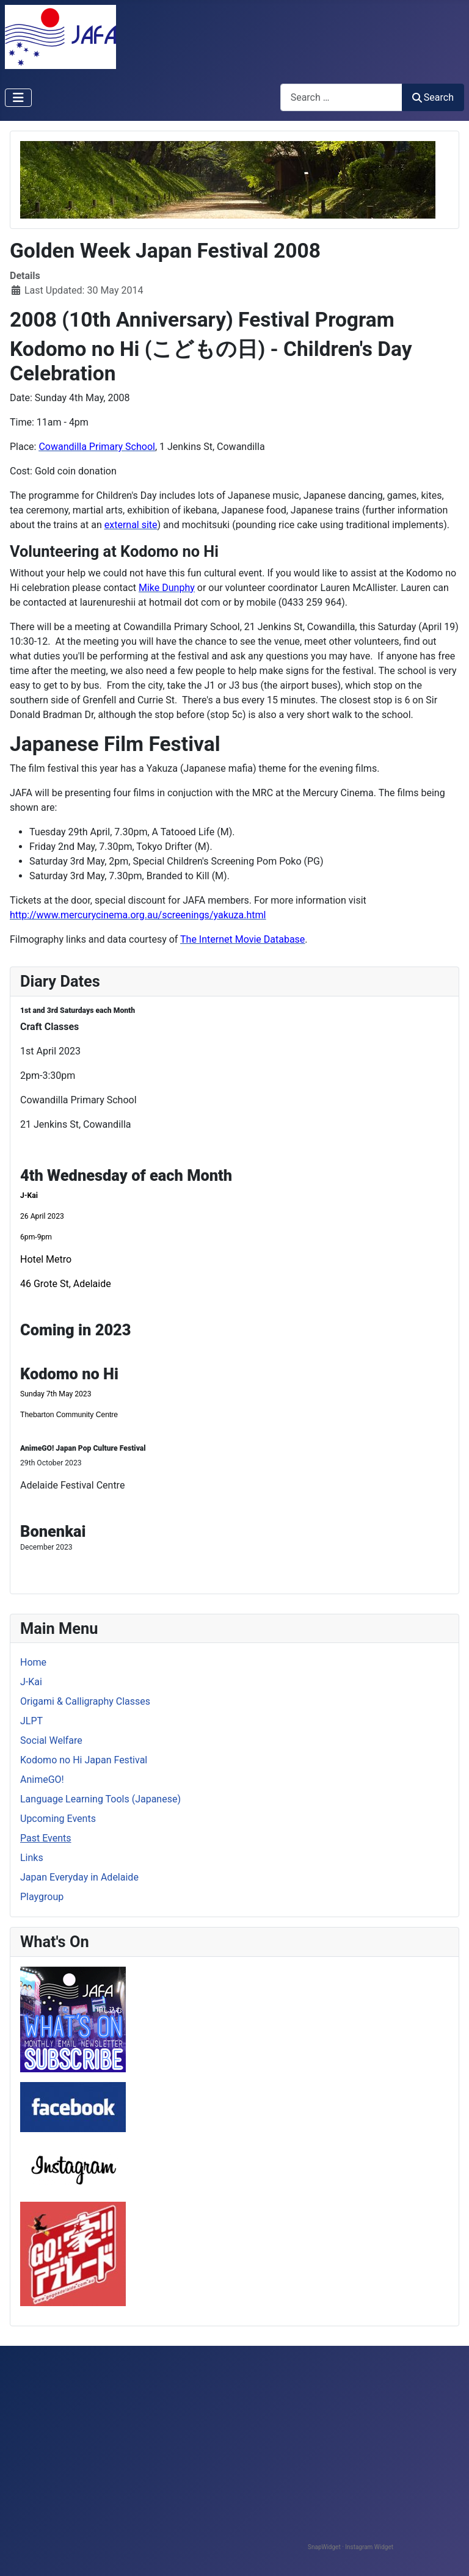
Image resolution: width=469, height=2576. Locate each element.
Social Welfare (51, 1740)
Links (31, 1857)
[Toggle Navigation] (18, 98)
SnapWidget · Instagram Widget (350, 2547)
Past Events (45, 1838)
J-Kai (31, 1682)
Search (433, 97)
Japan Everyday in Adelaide (79, 1877)
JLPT (31, 1721)
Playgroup (42, 1897)
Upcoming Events (58, 1818)
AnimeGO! (42, 1779)
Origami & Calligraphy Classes (85, 1701)
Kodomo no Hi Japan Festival (83, 1760)
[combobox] (341, 97)
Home (33, 1662)
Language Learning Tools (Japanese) (100, 1799)
